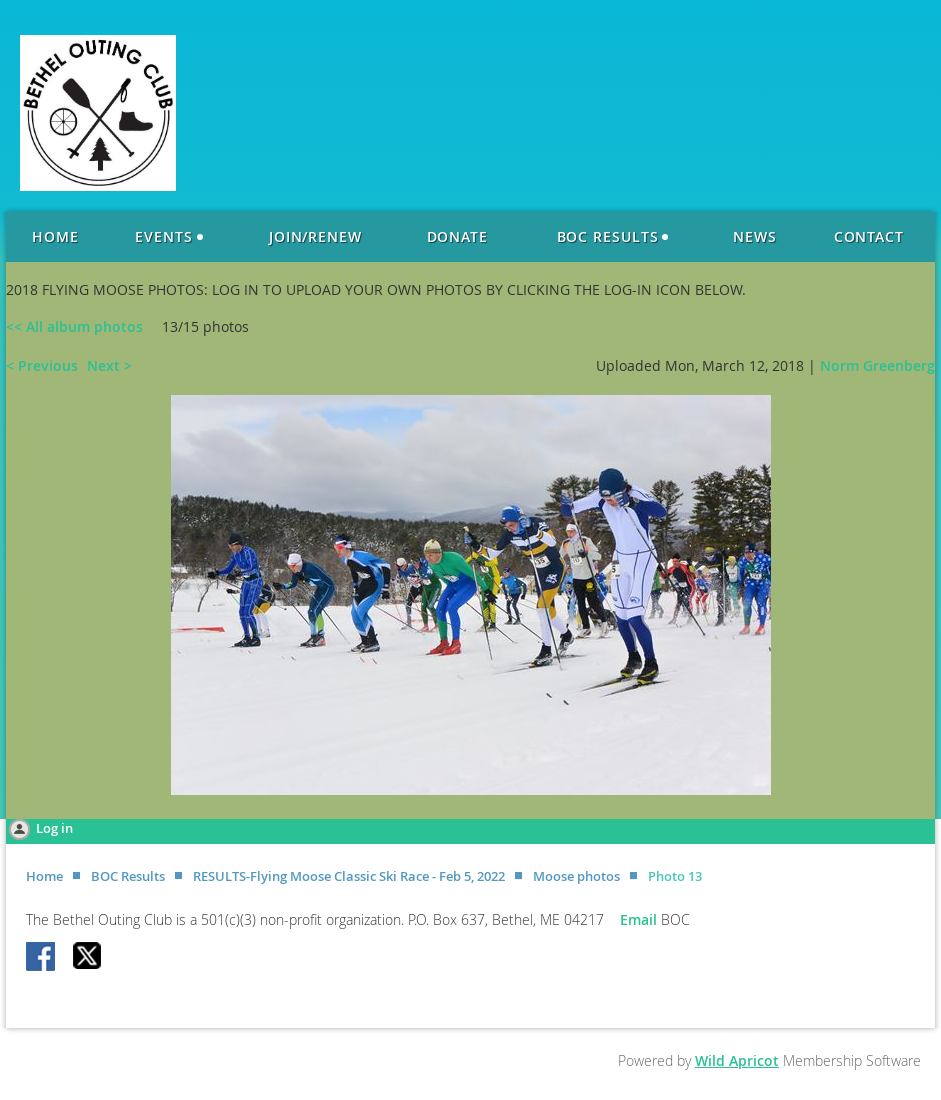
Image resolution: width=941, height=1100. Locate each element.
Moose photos (576, 876)
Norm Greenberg (877, 365)
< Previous (42, 365)
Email (640, 919)
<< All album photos (74, 326)
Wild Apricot (737, 1060)
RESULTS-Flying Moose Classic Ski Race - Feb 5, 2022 (349, 876)
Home (44, 876)
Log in (54, 828)
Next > (109, 365)
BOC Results (128, 876)
